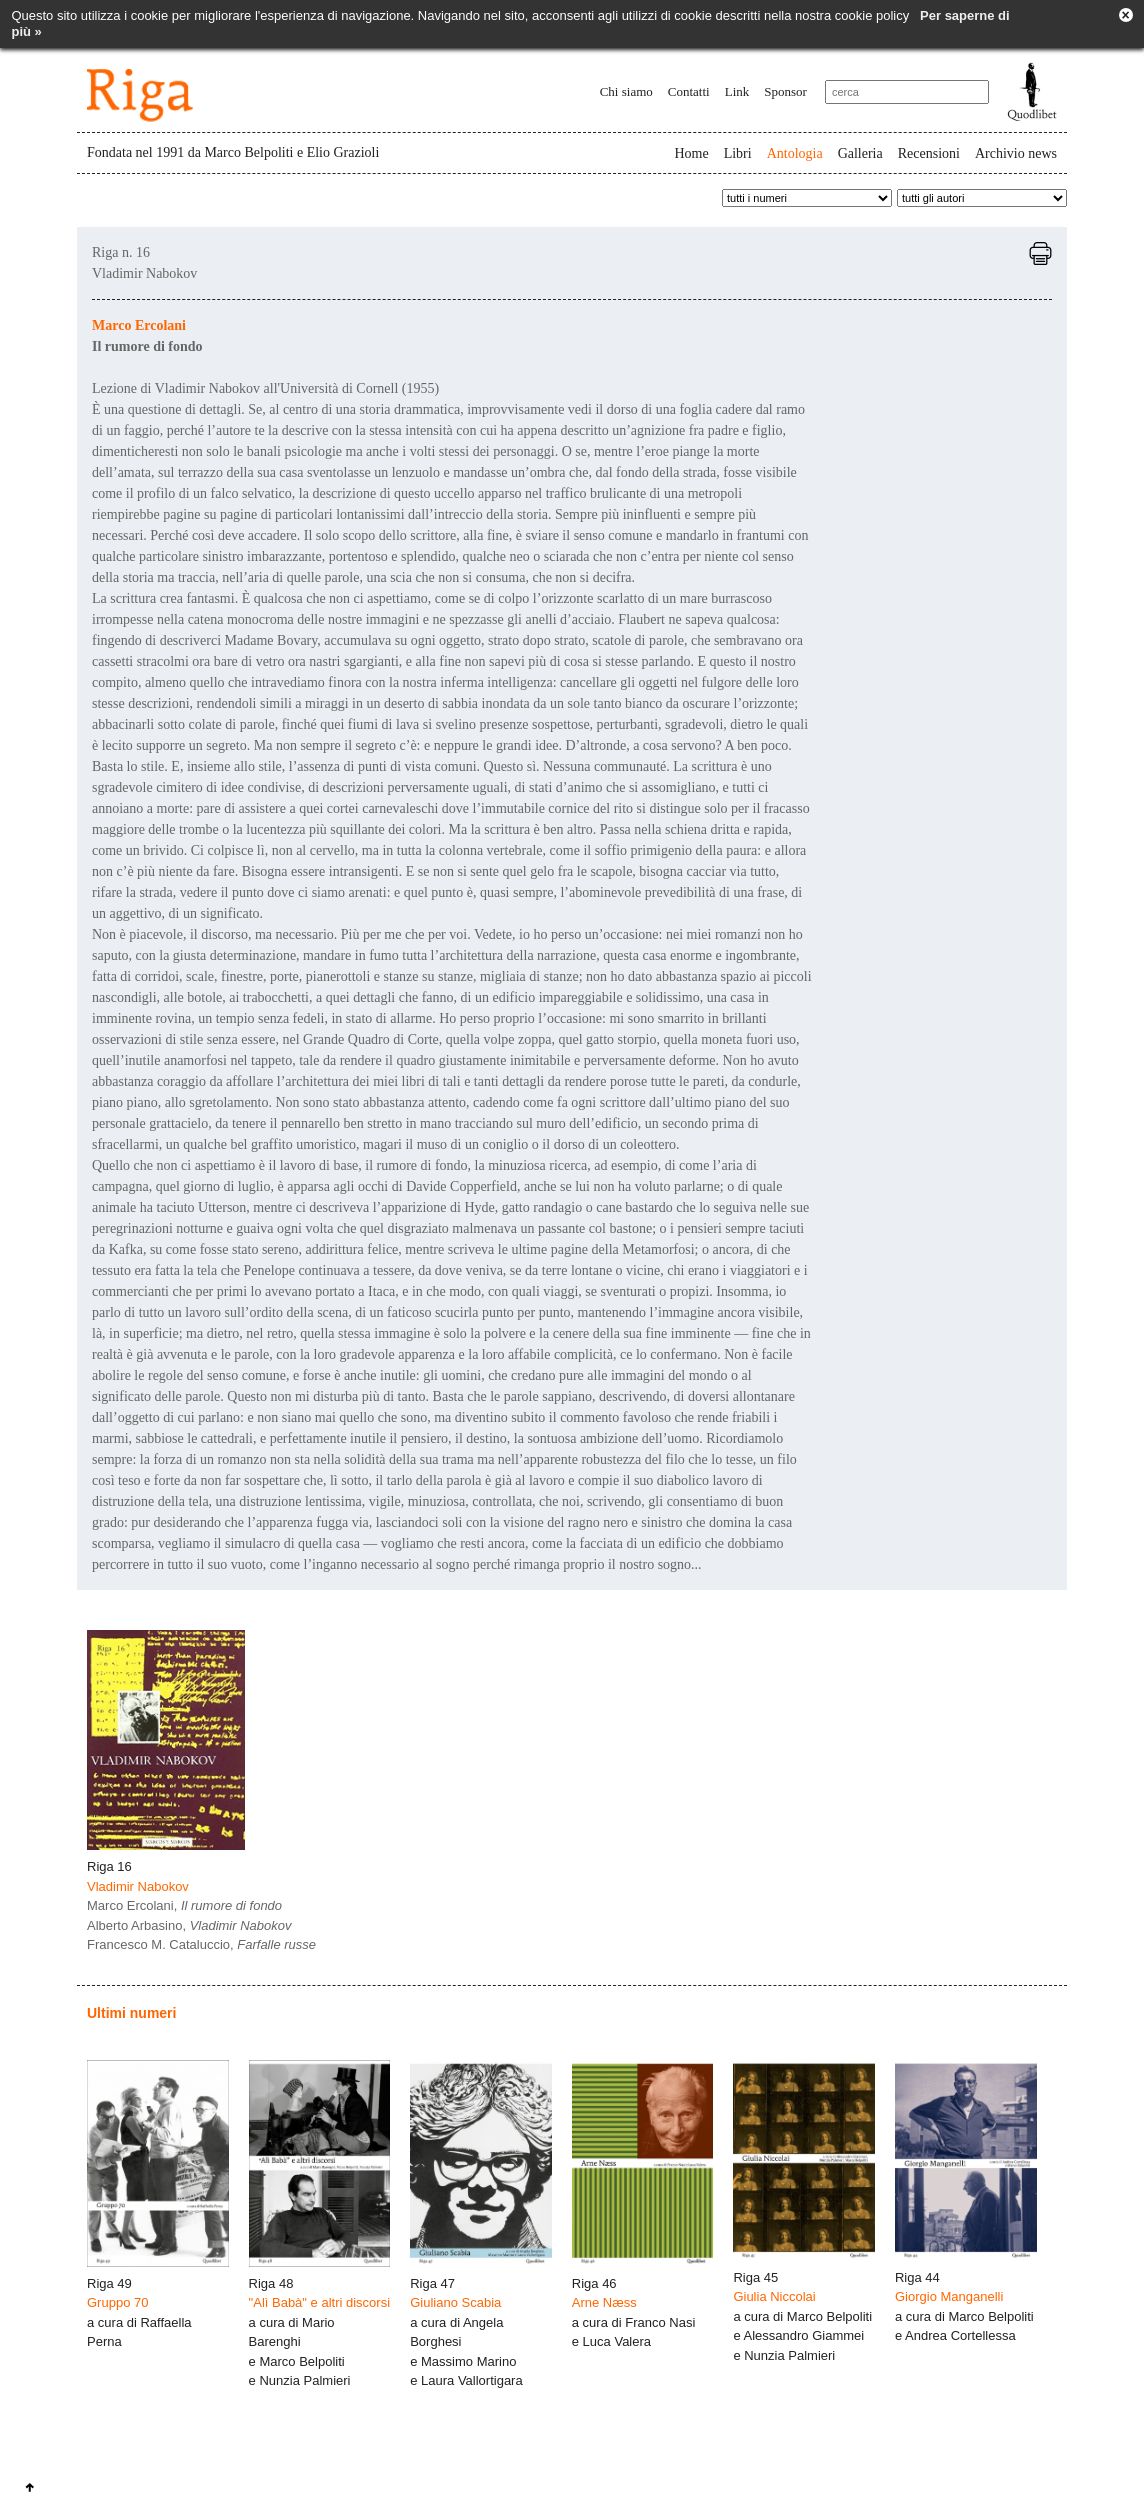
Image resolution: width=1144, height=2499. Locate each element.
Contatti (689, 91)
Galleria (860, 153)
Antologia (795, 153)
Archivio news (1016, 153)
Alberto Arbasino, (189, 1925)
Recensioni (929, 153)
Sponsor (785, 91)
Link (737, 91)
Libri (738, 153)
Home (691, 153)
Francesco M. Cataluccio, (201, 1944)
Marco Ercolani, (184, 1905)
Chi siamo (626, 91)
